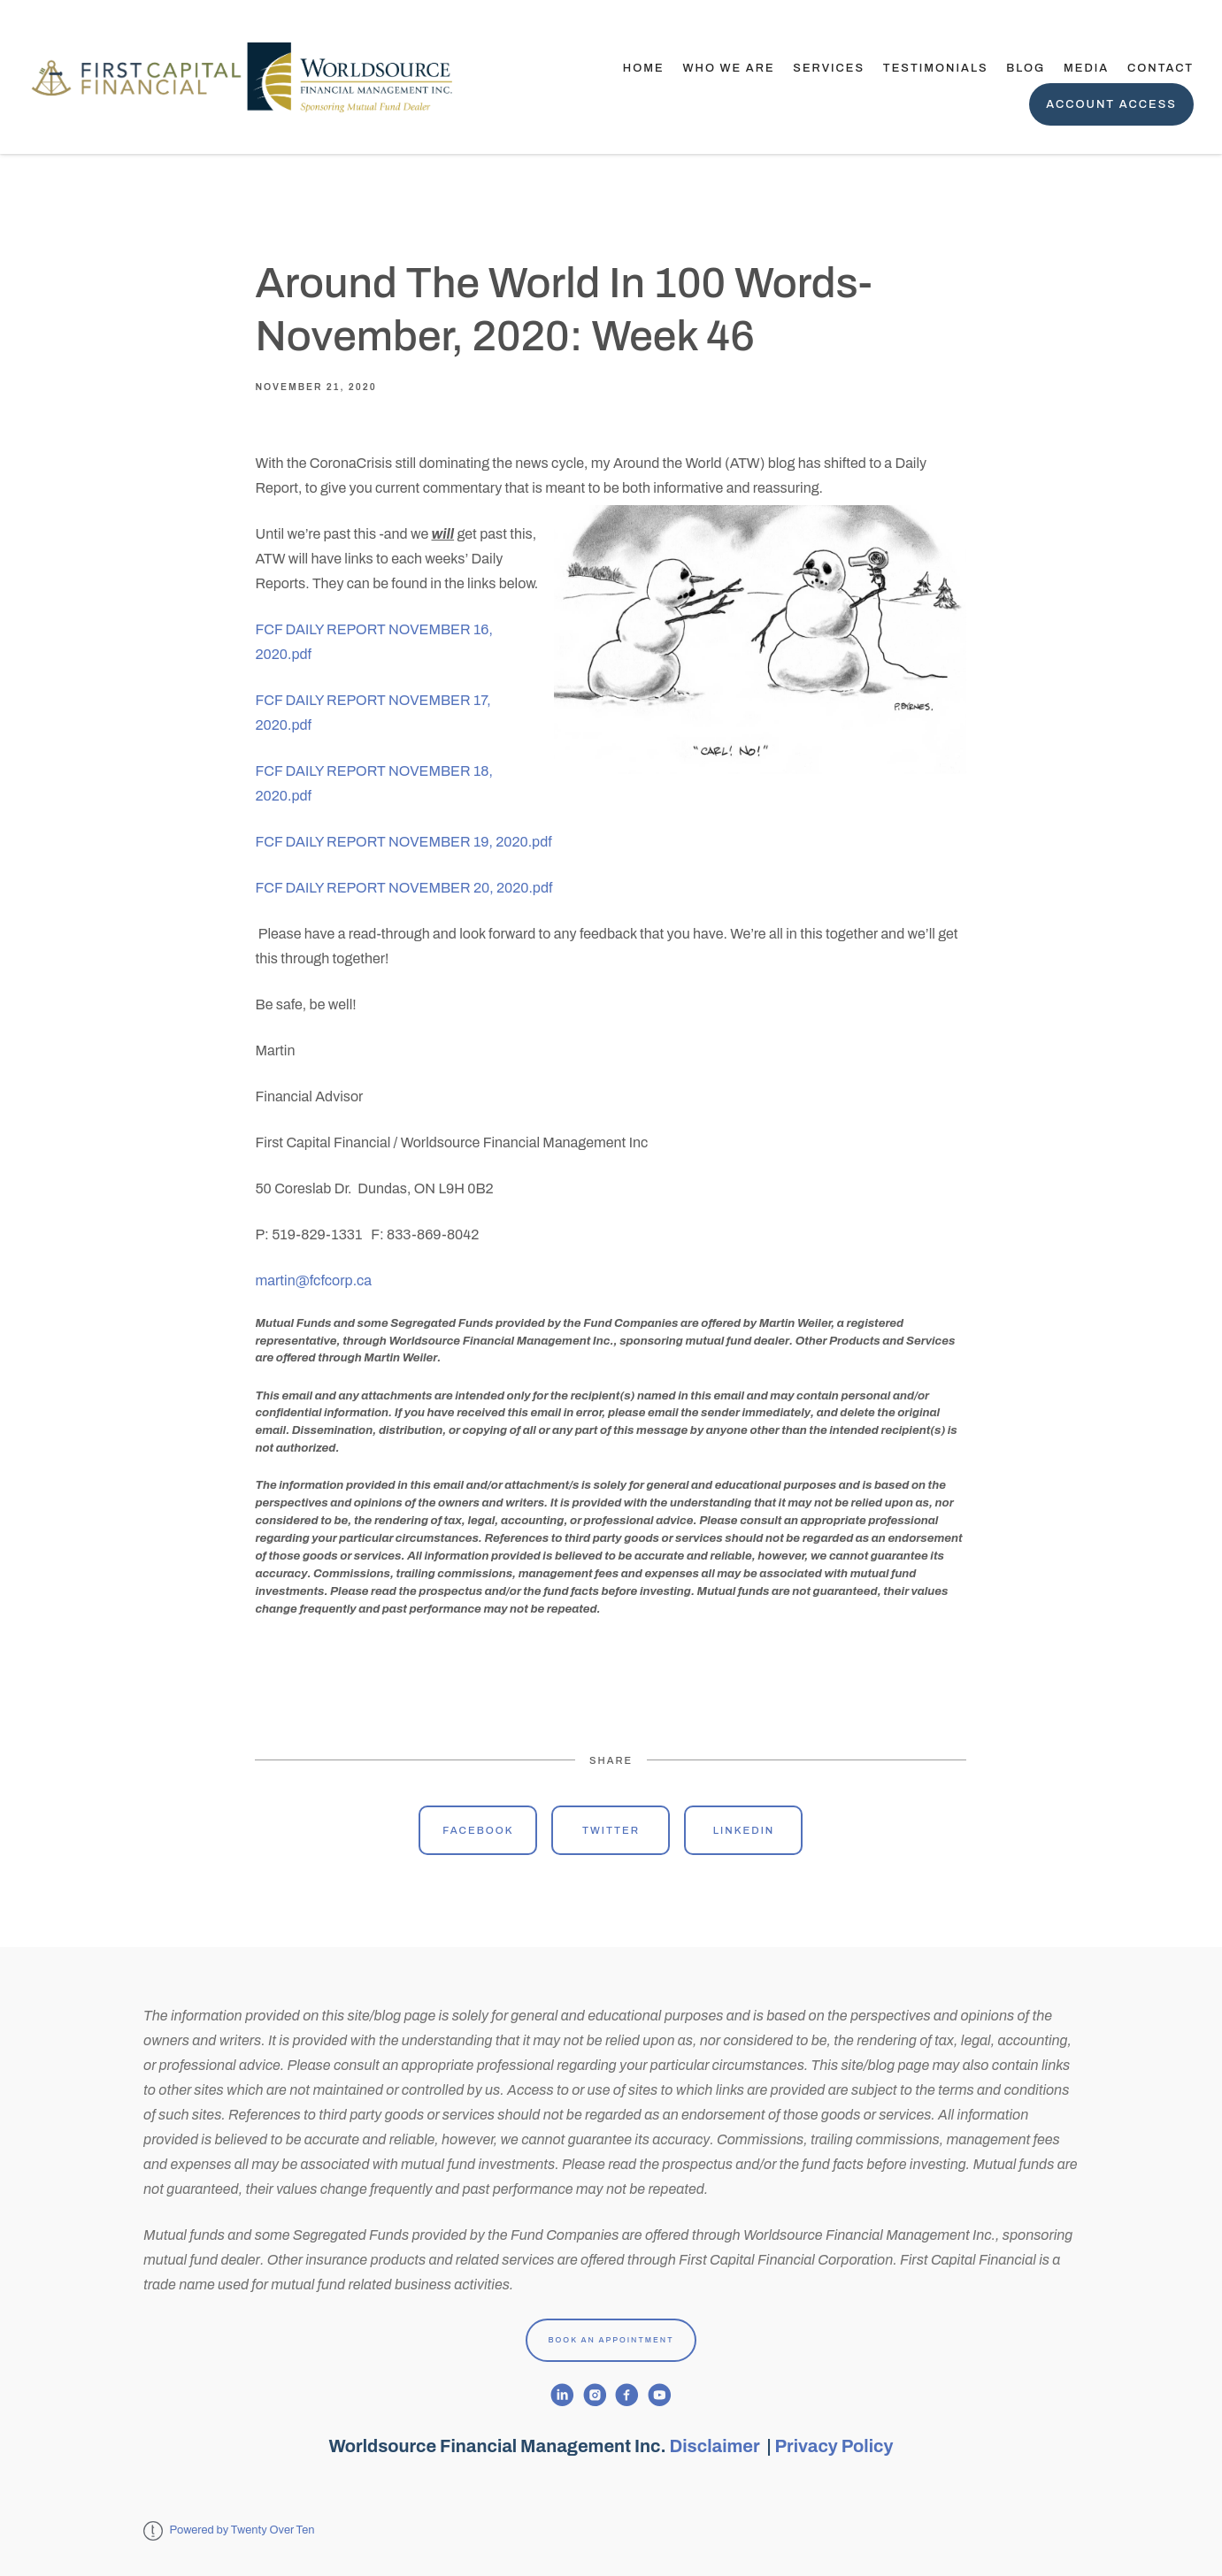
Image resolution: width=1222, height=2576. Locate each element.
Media (1086, 68)
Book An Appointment (611, 2339)
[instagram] (595, 2395)
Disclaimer (717, 2446)
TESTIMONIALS (935, 68)
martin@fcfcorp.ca (313, 1280)
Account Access (1111, 104)
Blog (1025, 68)
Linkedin (744, 1830)
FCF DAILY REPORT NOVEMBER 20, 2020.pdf (403, 887)
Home (644, 68)
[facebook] (627, 2395)
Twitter (611, 1830)
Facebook (477, 1830)
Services (829, 68)
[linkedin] (562, 2395)
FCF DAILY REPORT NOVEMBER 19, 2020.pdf (403, 841)
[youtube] (660, 2395)
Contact (1160, 68)
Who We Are (728, 68)
